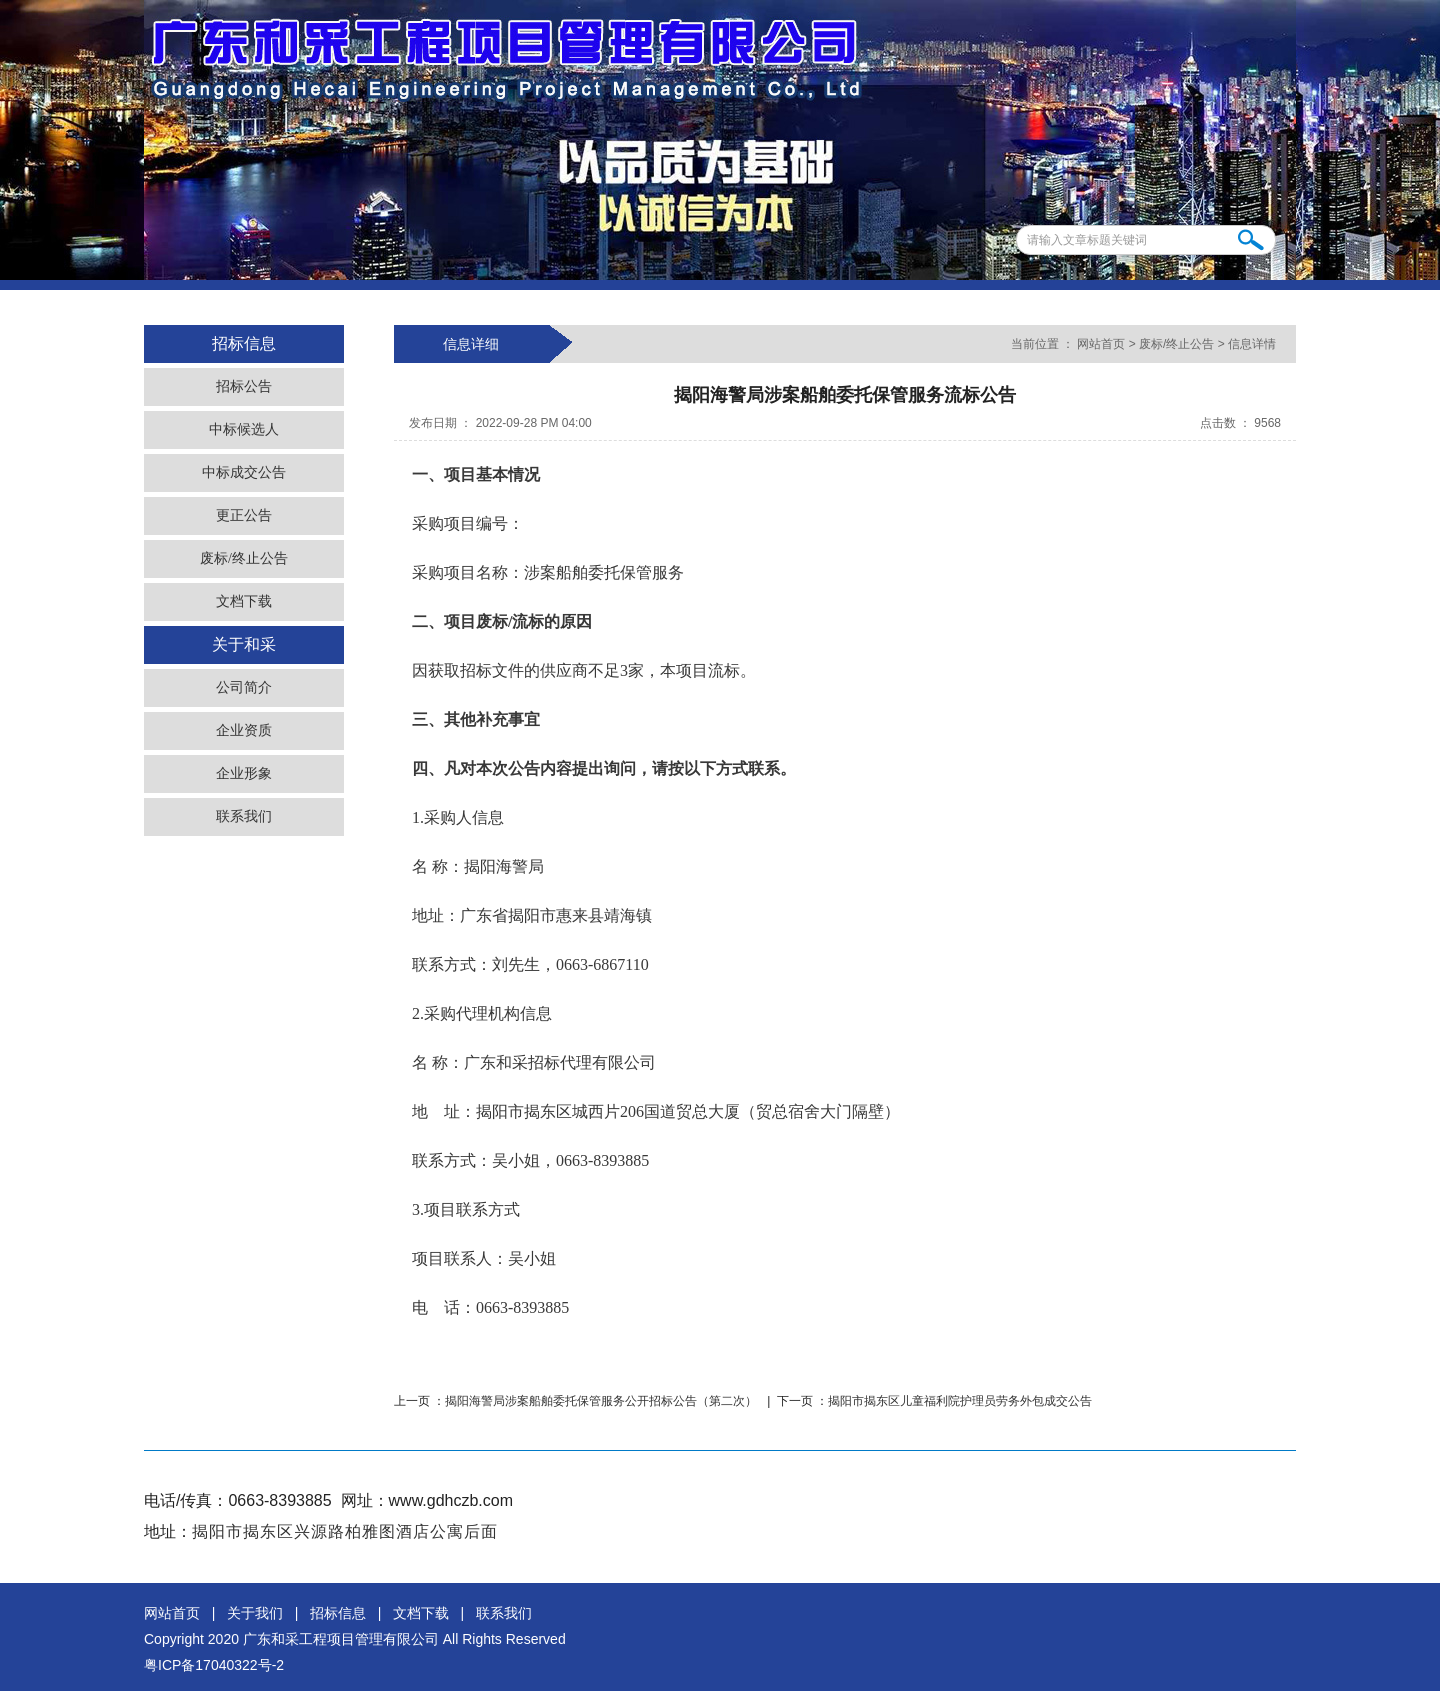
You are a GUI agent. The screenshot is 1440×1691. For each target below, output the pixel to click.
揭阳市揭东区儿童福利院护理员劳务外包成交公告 (960, 1401)
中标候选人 (244, 429)
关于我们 (255, 1613)
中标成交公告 (244, 472)
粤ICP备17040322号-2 (214, 1665)
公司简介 (244, 687)
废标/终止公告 (244, 558)
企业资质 (244, 730)
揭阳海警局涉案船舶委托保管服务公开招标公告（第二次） (602, 1401)
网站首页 (1101, 344)
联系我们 (244, 816)
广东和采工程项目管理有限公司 (341, 1639)
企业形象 (244, 773)
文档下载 (244, 601)
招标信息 (338, 1613)
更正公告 (244, 515)
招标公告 (244, 386)
